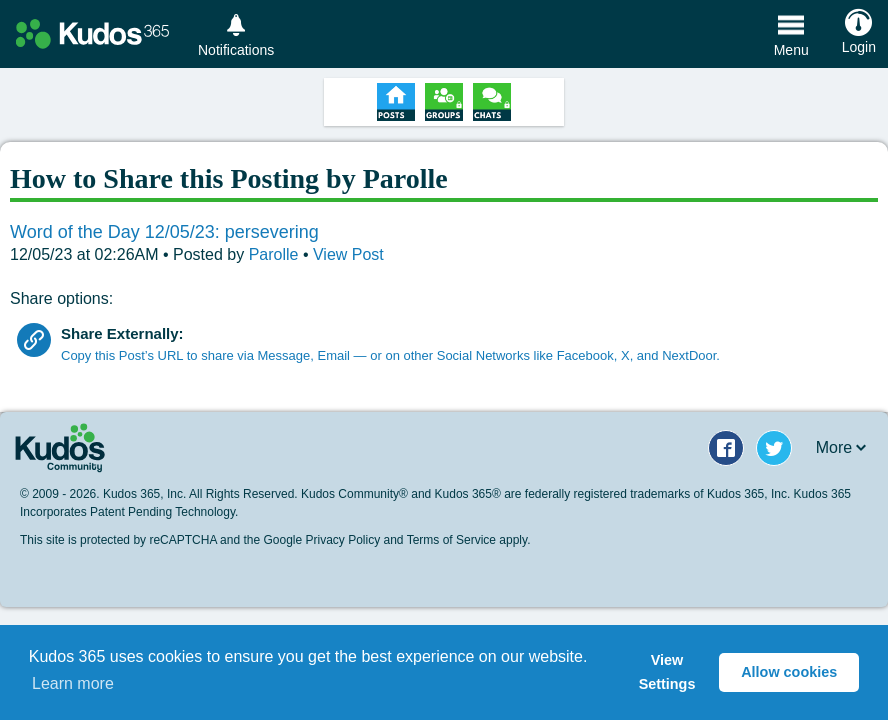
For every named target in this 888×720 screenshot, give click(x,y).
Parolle (276, 254)
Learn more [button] (73, 683)
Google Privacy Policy (321, 540)
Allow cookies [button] (789, 672)
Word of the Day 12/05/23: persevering (164, 232)
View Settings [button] (667, 672)
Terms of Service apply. (469, 540)
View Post (348, 254)
